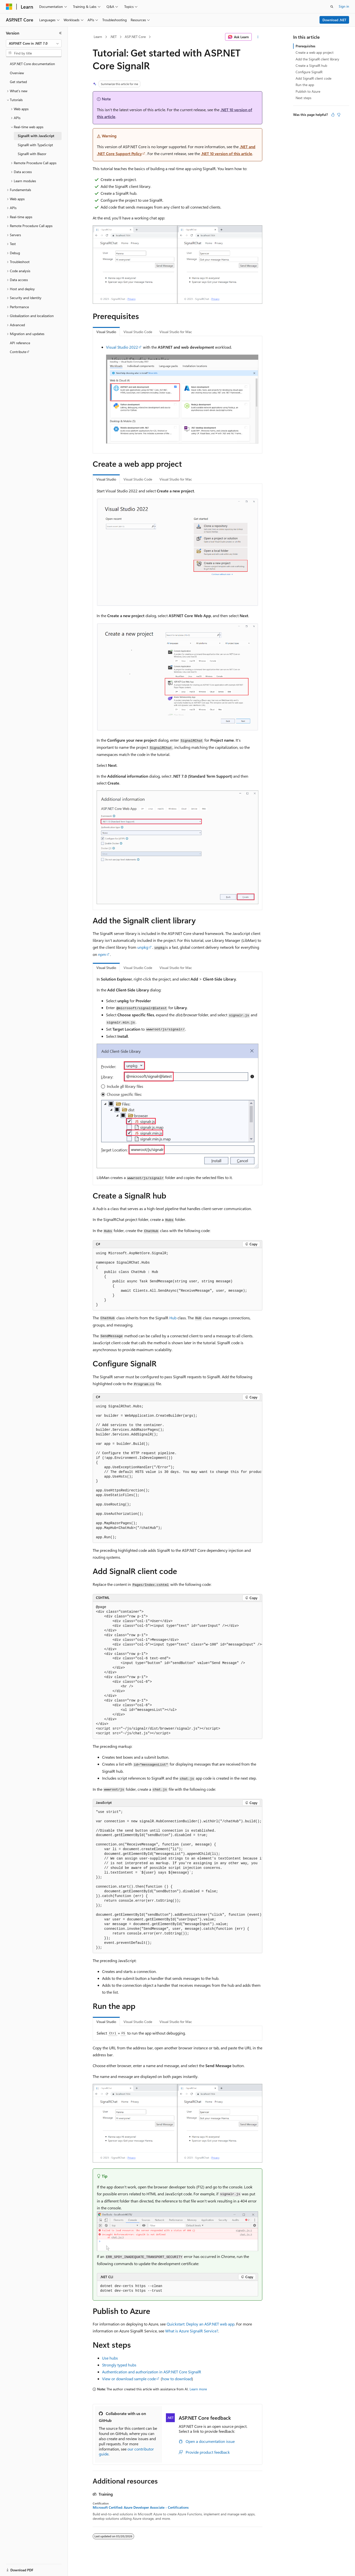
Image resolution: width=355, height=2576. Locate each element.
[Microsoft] (9, 6)
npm (102, 954)
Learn (98, 36)
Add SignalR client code (313, 78)
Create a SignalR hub (311, 65)
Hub (173, 1317)
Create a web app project (315, 52)
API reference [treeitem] (20, 342)
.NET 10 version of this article (226, 153)
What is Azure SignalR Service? (191, 2330)
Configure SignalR (309, 72)
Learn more (198, 2389)
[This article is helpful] (333, 115)
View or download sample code (129, 2378)
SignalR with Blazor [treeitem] (32, 153)
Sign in (344, 6)
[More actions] (258, 37)
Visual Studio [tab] (106, 331)
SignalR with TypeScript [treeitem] (35, 145)
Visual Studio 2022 (122, 347)
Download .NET (334, 20)
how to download (177, 2378)
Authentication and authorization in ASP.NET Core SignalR (151, 2371)
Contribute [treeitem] (18, 351)
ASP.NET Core (135, 36)
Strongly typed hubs (119, 2364)
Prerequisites (305, 46)
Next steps (303, 97)
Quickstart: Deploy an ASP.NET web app (200, 2323)
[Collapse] (60, 33)
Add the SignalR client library (317, 59)
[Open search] (332, 6)
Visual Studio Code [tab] (138, 331)
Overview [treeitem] (17, 73)
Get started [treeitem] (18, 81)
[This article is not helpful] (339, 115)
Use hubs (110, 2358)
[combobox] (34, 43)
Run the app (305, 84)
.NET (113, 36)
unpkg (142, 947)
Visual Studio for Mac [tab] (176, 331)
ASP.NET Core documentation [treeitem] (32, 63)
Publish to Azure (308, 91)
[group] (177, 1472)
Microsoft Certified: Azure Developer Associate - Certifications (141, 2507)
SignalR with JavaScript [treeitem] (36, 135)
